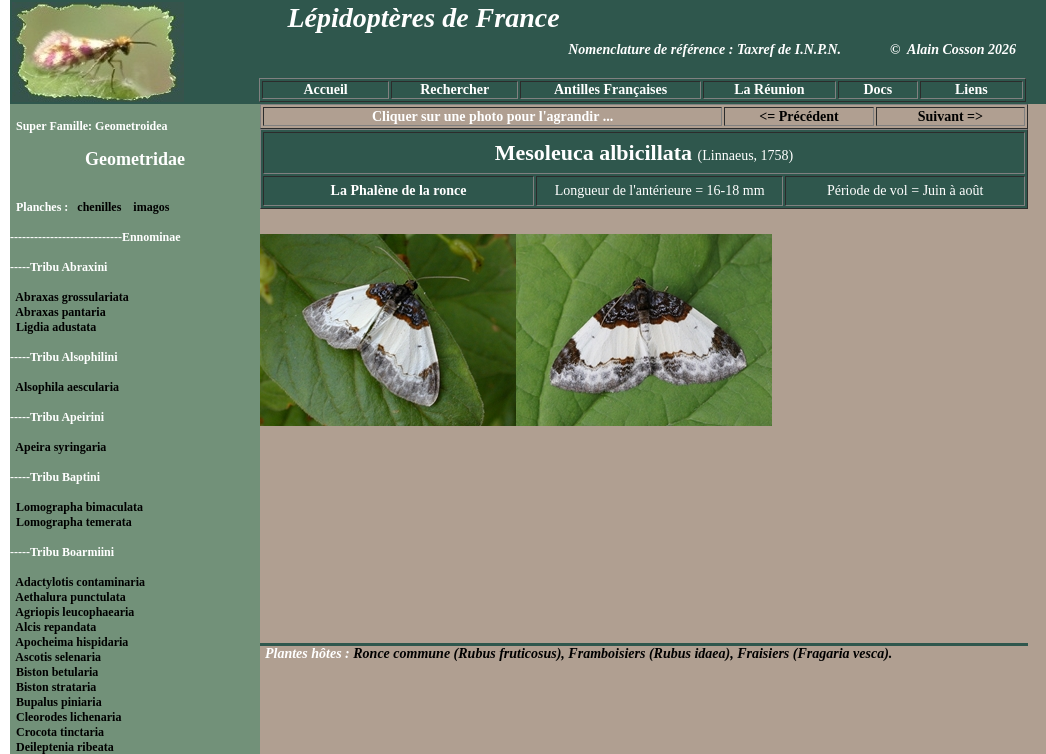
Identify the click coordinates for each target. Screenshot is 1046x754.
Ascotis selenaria (58, 657)
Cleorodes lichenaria (68, 717)
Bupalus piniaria (59, 702)
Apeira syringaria (60, 447)
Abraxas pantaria (60, 312)
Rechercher (454, 89)
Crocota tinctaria (60, 732)
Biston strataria (56, 687)
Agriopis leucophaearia (74, 612)
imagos (151, 207)
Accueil (325, 89)
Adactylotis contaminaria (80, 582)
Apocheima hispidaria (71, 642)
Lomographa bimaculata (79, 507)
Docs (877, 89)
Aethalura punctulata (70, 597)
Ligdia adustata (56, 327)
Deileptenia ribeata (65, 747)
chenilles (99, 207)
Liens (971, 89)
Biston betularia (57, 672)
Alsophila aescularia (67, 387)
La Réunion (769, 89)
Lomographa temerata (74, 522)
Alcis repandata (55, 627)
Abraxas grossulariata (71, 297)
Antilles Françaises (610, 89)
